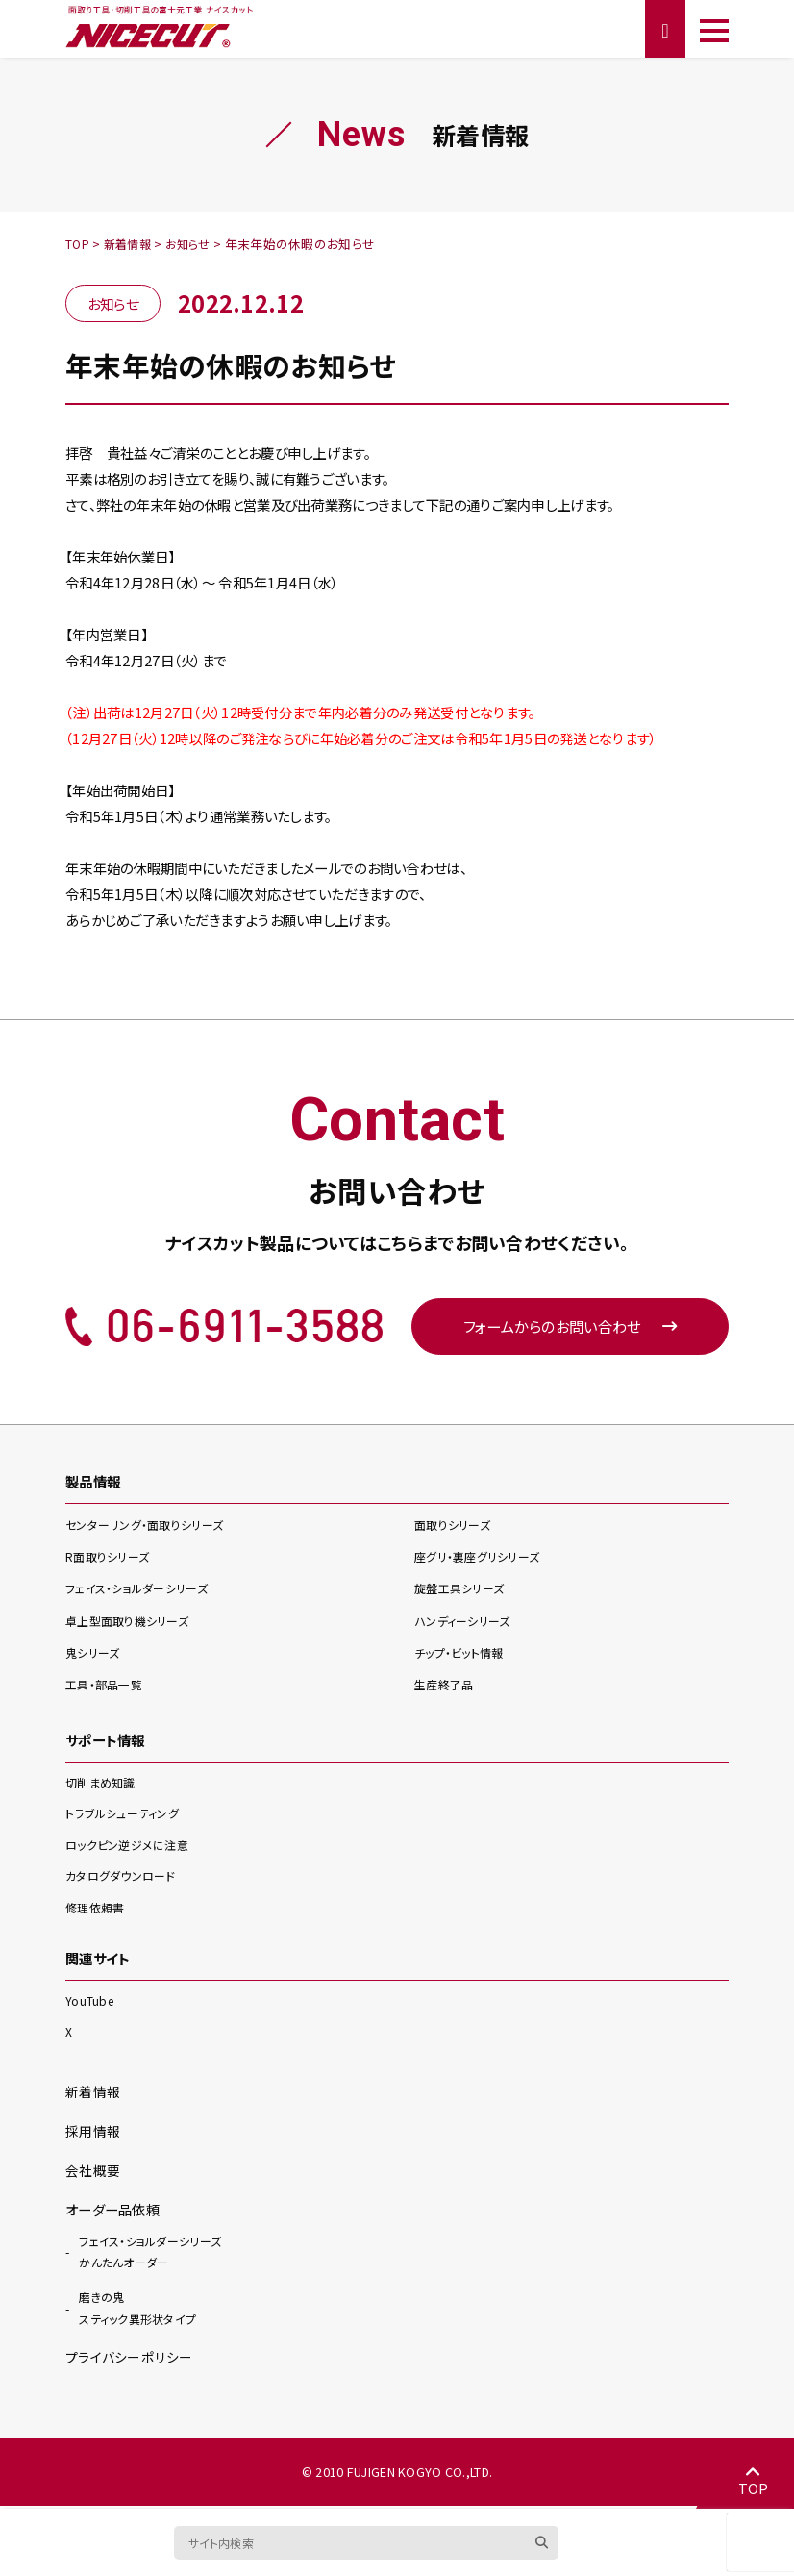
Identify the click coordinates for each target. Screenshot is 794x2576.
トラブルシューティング (126, 1815)
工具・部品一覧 (107, 1687)
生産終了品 (446, 1687)
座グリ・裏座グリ (482, 1559)
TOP (750, 2479)
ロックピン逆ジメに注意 (131, 1847)
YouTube (90, 2002)
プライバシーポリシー (128, 2359)
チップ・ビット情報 (463, 1655)
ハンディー (466, 1623)
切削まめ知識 (103, 1784)
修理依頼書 (97, 1909)
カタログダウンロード (124, 1878)
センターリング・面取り (150, 1527)
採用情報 (92, 2132)
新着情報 (92, 2093)
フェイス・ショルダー (143, 1591)
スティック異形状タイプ (142, 2309)
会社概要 (92, 2171)
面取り (455, 1527)
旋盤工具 (462, 1591)
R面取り (110, 1559)
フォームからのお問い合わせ (570, 1327)
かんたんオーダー (150, 2253)
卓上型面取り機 (132, 1623)
